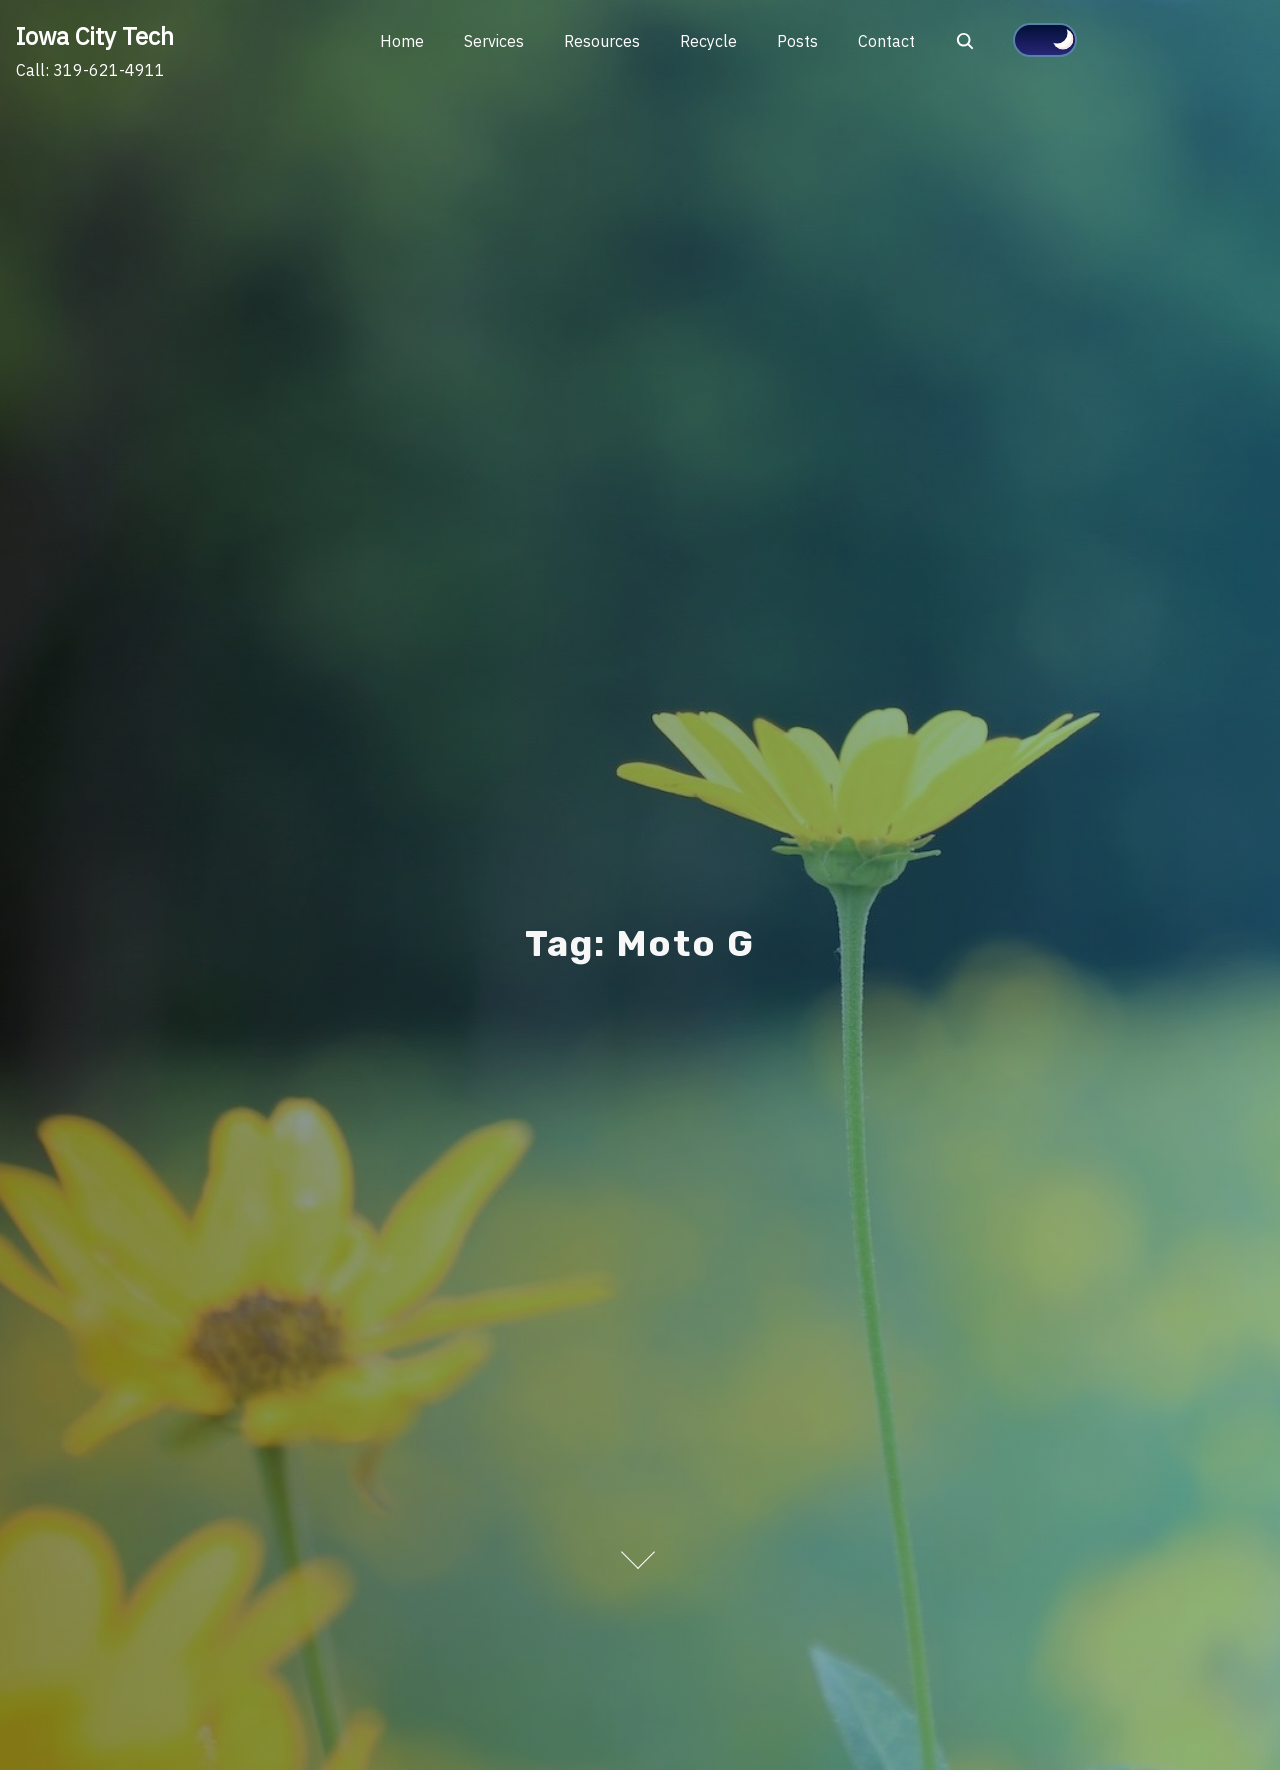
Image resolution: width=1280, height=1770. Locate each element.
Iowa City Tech (95, 36)
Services (494, 41)
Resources (602, 41)
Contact (886, 41)
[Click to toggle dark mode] (1045, 40)
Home (402, 41)
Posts (797, 41)
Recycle (708, 41)
